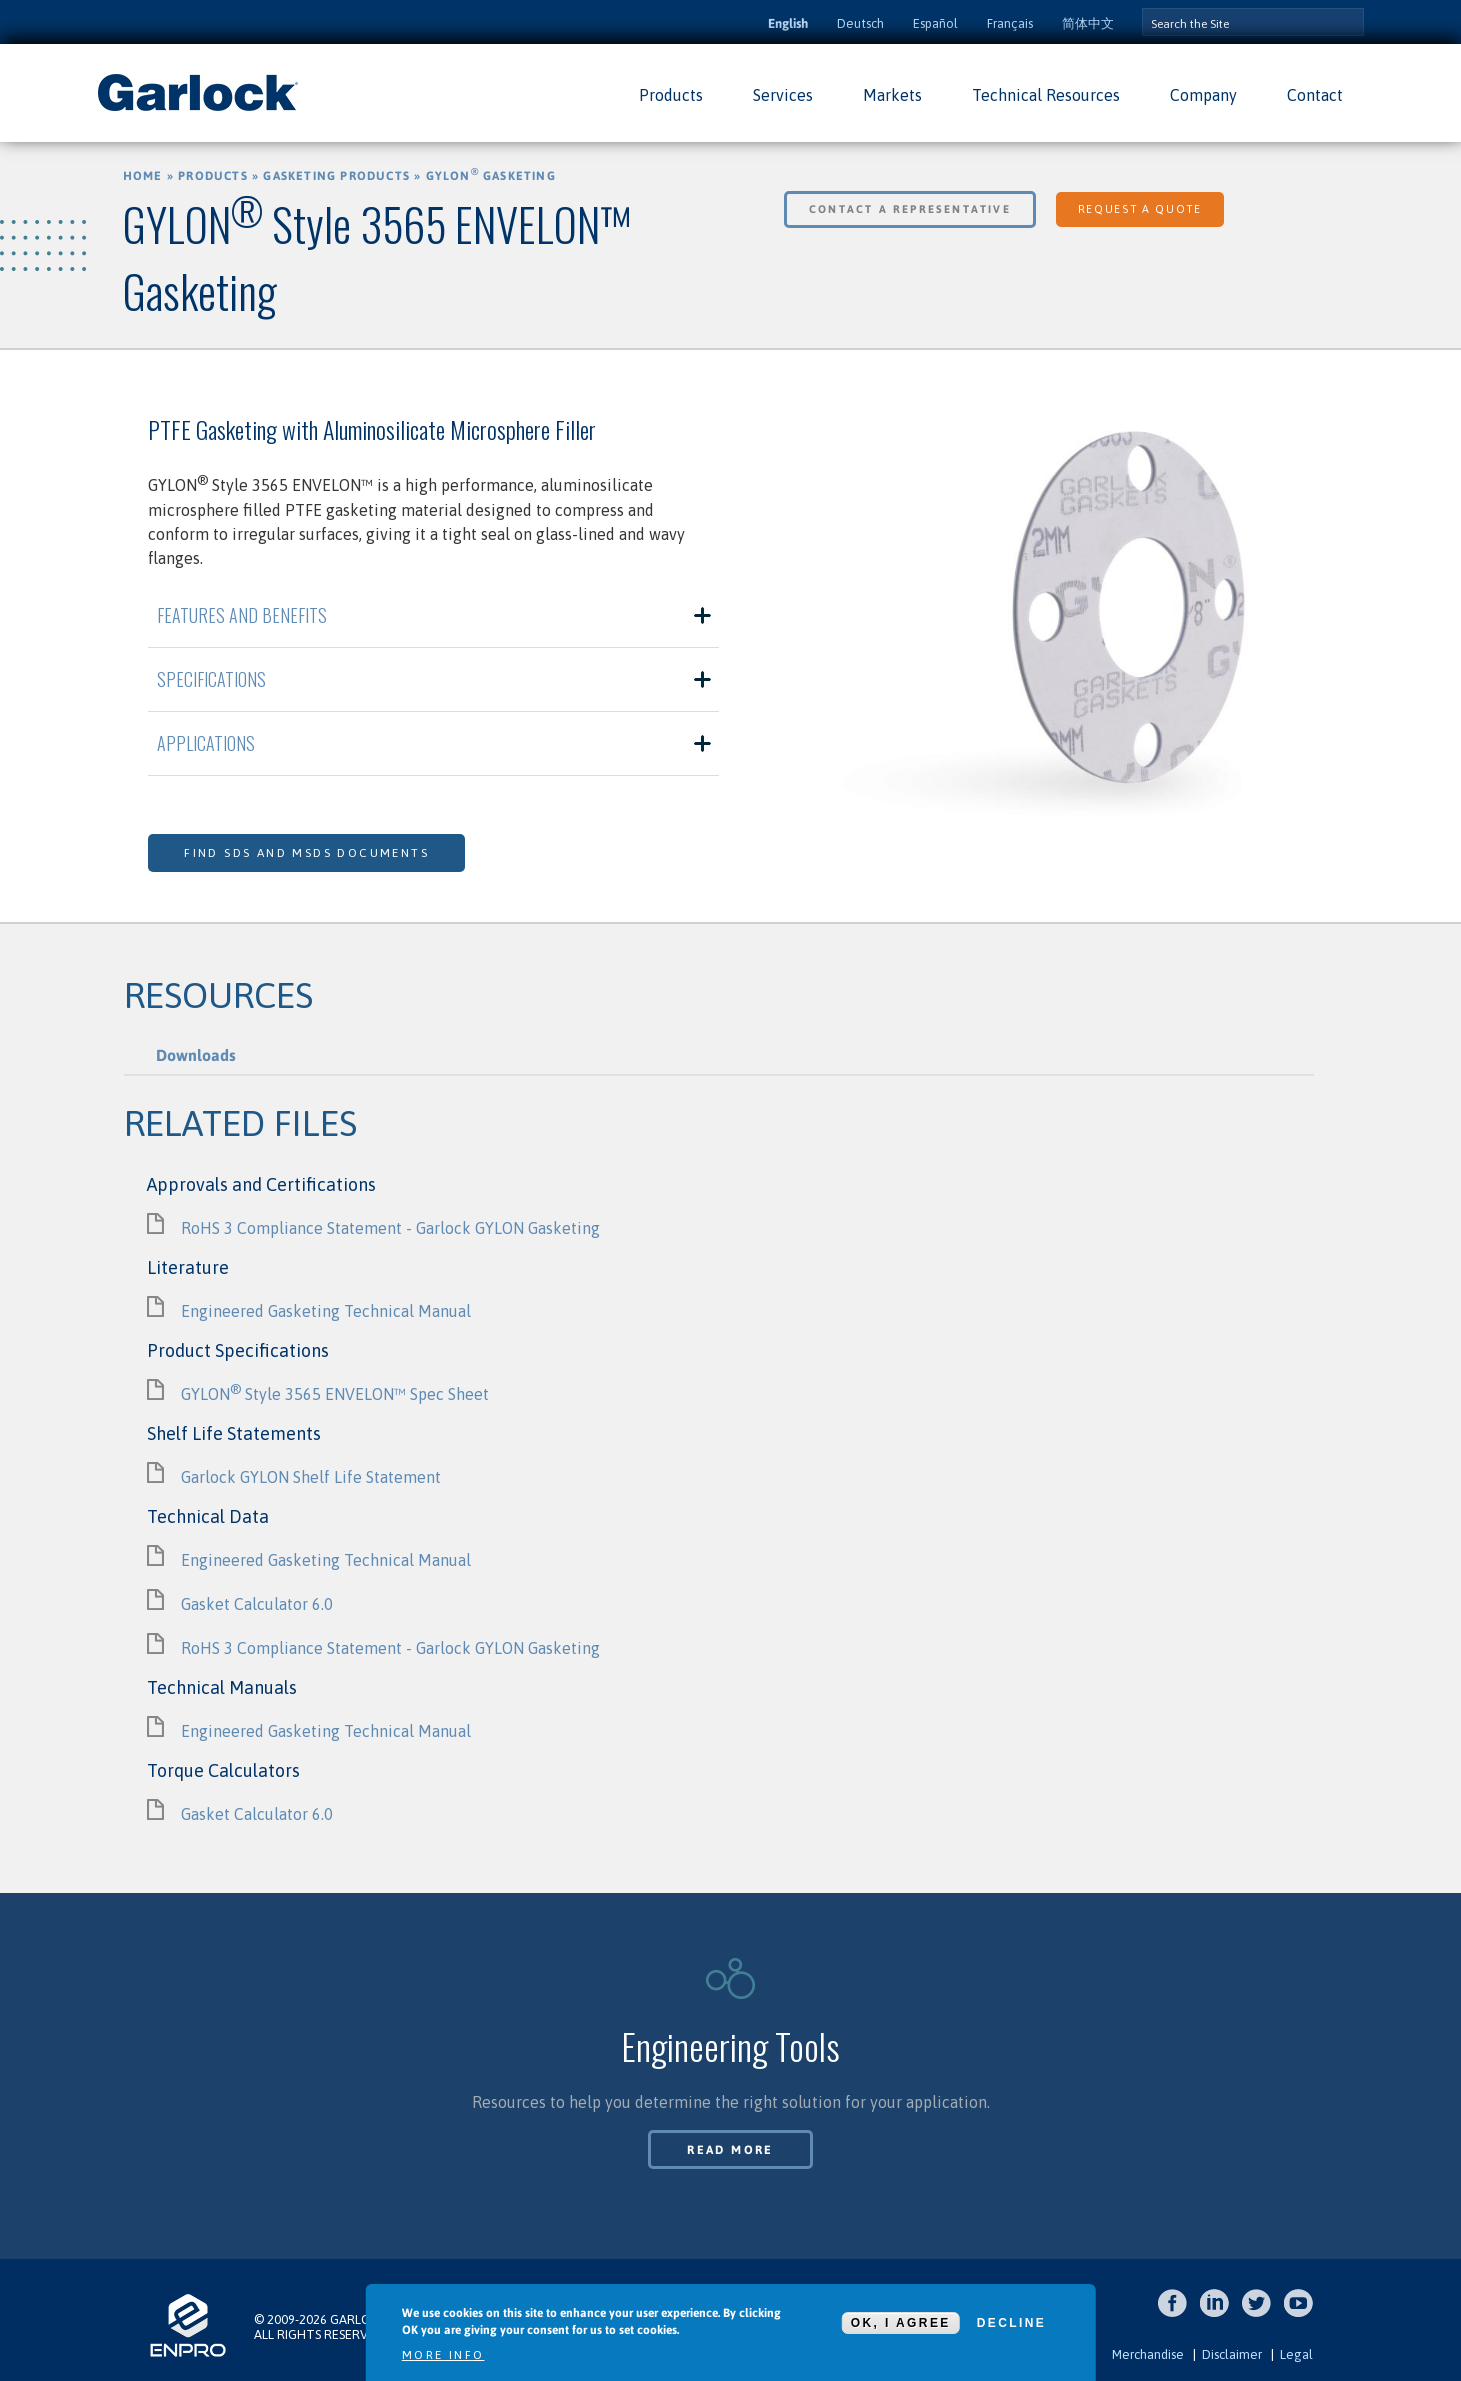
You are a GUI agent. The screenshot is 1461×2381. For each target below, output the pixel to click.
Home (143, 176)
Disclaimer (1232, 2354)
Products (671, 95)
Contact (1315, 95)
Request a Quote (1140, 209)
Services (783, 95)
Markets (892, 95)
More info (443, 2355)
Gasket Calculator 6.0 (257, 1604)
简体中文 (1088, 23)
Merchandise (1148, 2354)
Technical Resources (1046, 95)
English (788, 23)
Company (1203, 95)
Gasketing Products (336, 176)
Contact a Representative (910, 209)
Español (935, 23)
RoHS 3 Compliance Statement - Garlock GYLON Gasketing (390, 1228)
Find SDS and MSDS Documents (306, 853)
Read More (730, 2150)
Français (1010, 23)
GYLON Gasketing (491, 176)
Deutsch (860, 23)
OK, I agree (901, 2323)
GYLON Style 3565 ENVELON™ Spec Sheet (335, 1394)
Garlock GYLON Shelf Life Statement (311, 1477)
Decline (1011, 2323)
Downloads (196, 1055)
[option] (1027, 617)
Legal (1296, 2354)
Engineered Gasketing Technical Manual (326, 1311)
